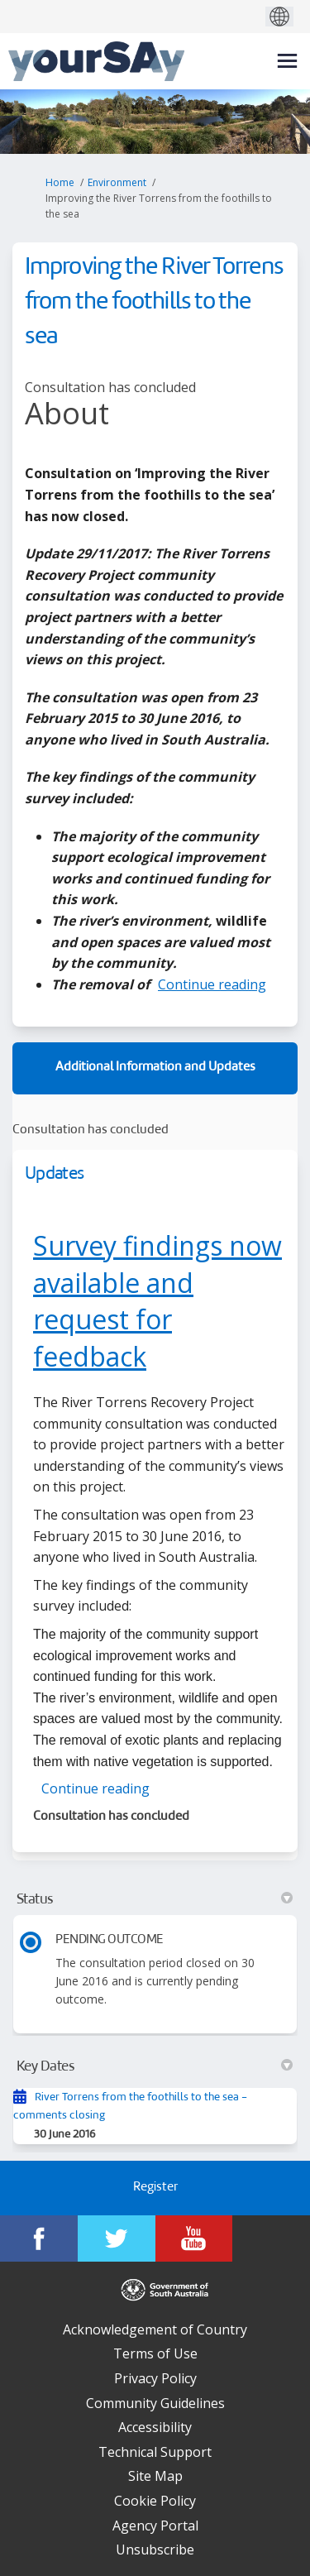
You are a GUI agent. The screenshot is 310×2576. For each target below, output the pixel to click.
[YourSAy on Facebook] (39, 2238)
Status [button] (155, 1899)
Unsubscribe (155, 2549)
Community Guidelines (155, 2403)
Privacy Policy (155, 2378)
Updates (54, 1174)
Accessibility (155, 2427)
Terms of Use (155, 2353)
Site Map (155, 2476)
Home (59, 182)
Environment (117, 182)
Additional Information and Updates (155, 1067)
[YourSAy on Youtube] (194, 2238)
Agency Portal (155, 2525)
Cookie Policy (155, 2501)
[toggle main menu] (287, 60)
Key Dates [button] (155, 2066)
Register (155, 2187)
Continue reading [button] (212, 984)
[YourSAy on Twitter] (116, 2238)
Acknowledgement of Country (155, 2329)
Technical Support (155, 2452)
